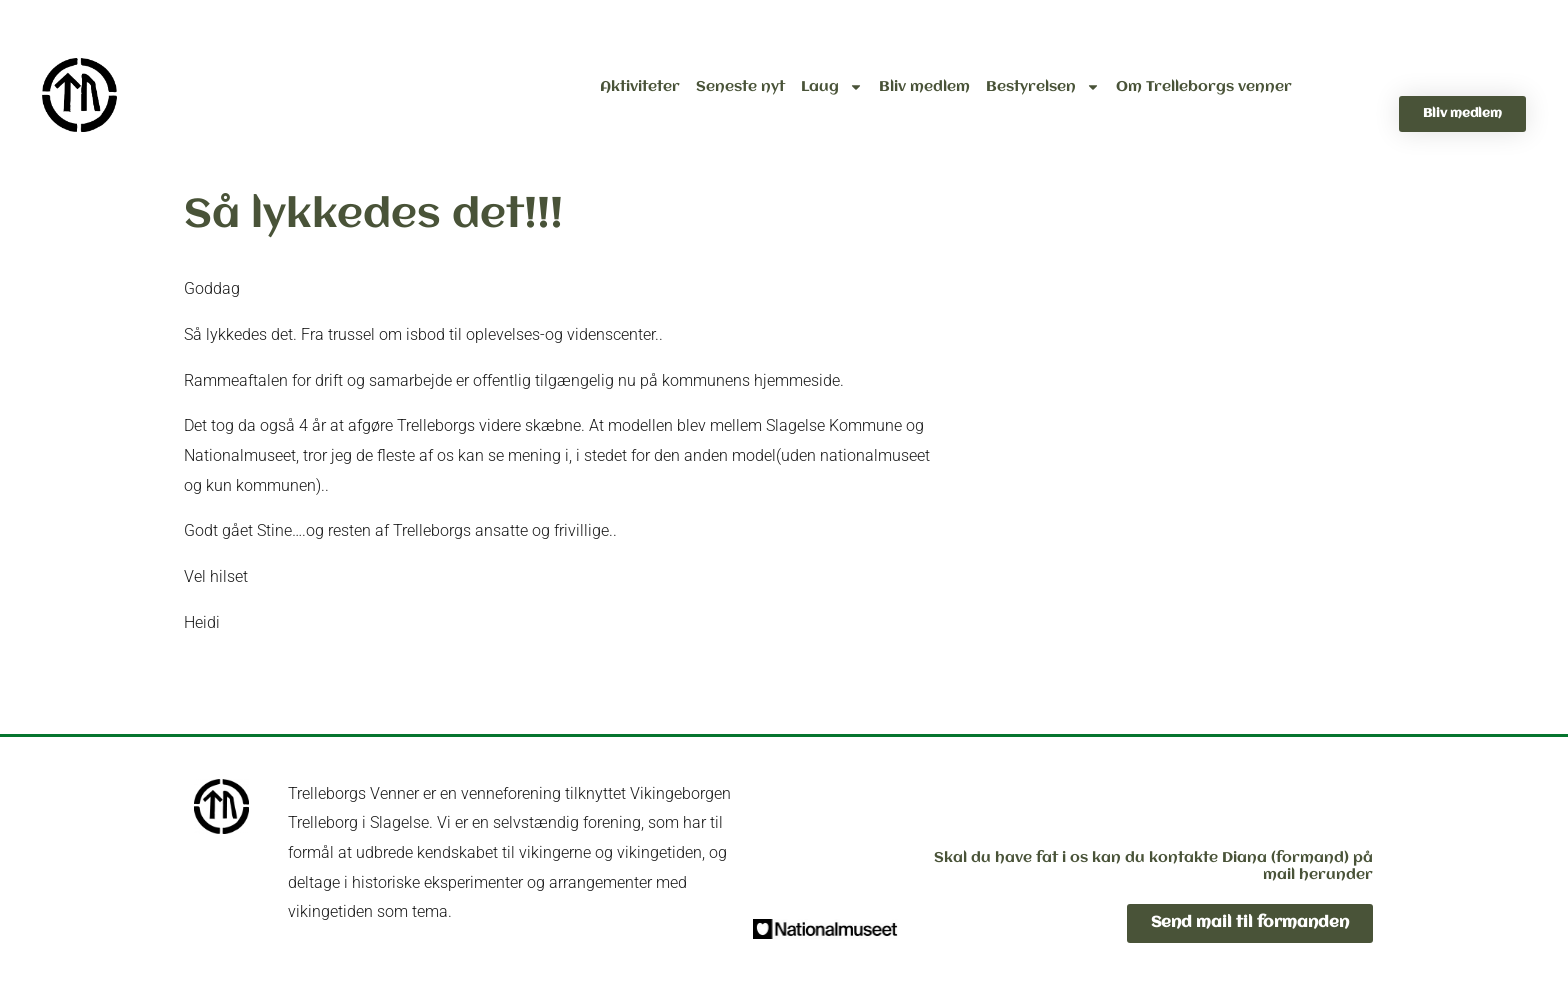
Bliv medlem (924, 87)
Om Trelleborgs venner (1204, 87)
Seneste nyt (740, 87)
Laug (832, 87)
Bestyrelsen (1043, 87)
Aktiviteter (640, 87)
